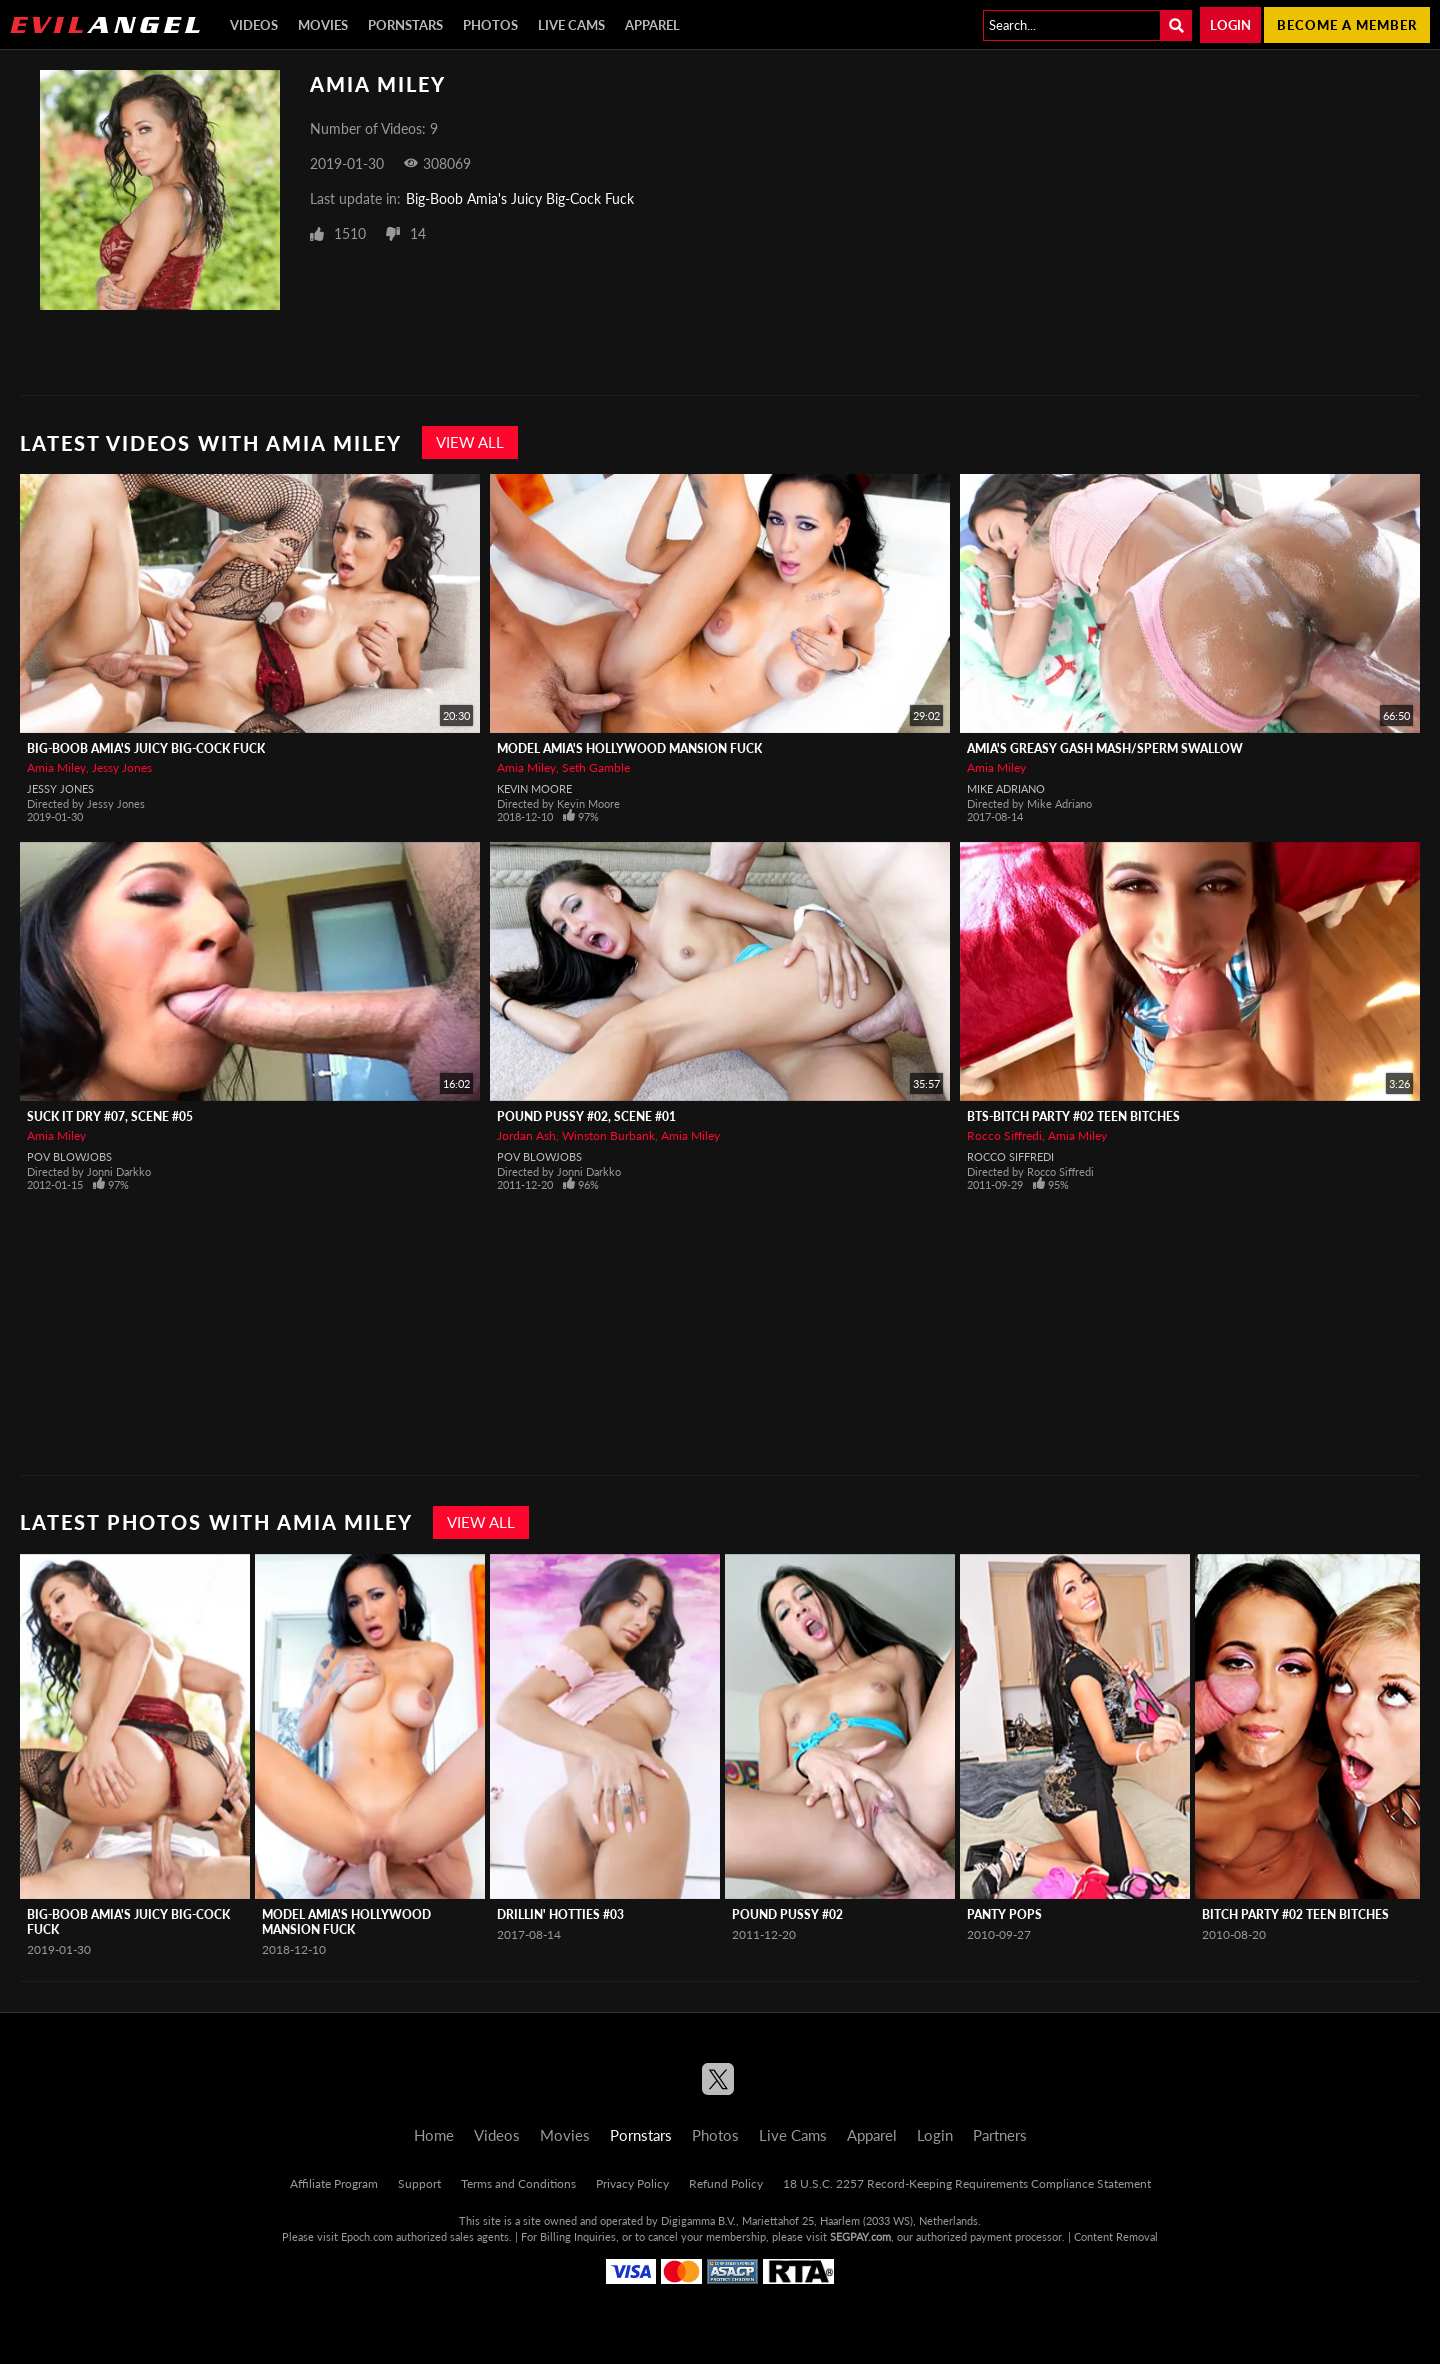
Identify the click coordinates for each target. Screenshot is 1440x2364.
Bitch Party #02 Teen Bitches (1295, 1914)
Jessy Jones (122, 767)
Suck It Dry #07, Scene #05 (110, 1116)
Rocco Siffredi (1004, 1135)
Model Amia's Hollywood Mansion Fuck (629, 748)
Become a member (1347, 25)
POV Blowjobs (69, 1156)
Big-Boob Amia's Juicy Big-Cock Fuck (520, 198)
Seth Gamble (596, 767)
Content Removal (1116, 2236)
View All (470, 442)
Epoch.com (367, 2236)
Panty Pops (1004, 1914)
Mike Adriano (1006, 788)
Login (1230, 25)
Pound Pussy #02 (787, 1914)
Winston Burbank (608, 1135)
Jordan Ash (526, 1135)
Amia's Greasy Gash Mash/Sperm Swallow (1105, 748)
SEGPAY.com (860, 2236)
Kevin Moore (534, 788)
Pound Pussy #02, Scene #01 (586, 1116)
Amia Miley (56, 767)
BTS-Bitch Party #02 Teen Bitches (1073, 1116)
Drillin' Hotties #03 (560, 1914)
